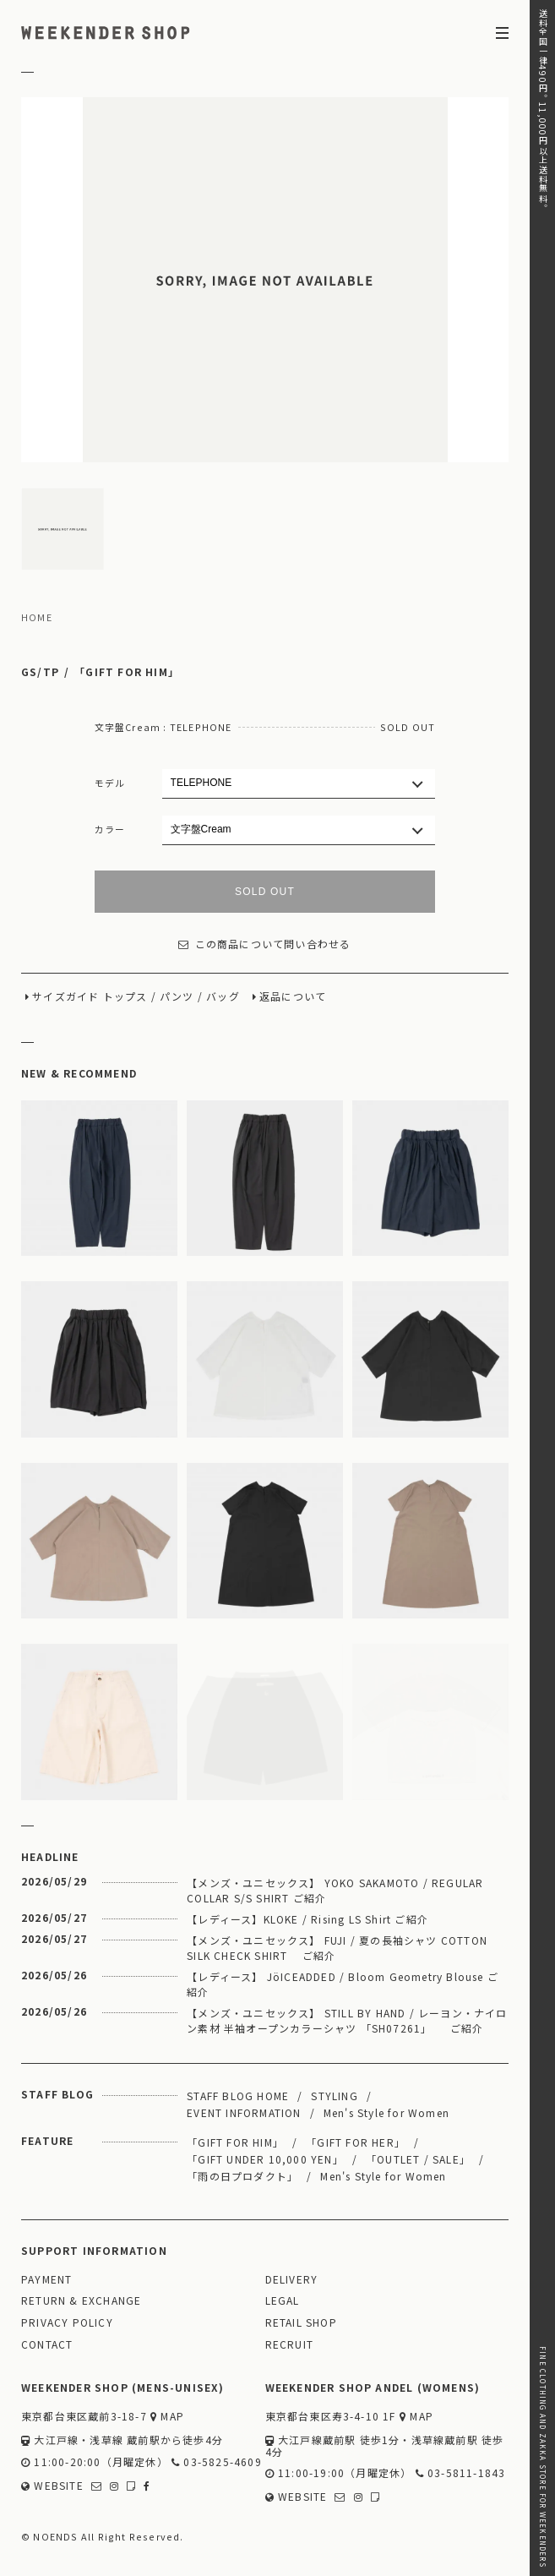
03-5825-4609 (216, 2462)
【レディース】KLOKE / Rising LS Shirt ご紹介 (307, 1919)
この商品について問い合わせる (264, 944)
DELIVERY (291, 2279)
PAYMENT (46, 2279)
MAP (167, 2416)
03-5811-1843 (461, 2473)
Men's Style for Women (386, 2112)
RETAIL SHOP (301, 2323)
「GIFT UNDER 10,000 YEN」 (265, 2159)
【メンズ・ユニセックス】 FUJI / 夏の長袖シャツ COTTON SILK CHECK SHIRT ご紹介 (337, 1947)
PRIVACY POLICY (67, 2323)
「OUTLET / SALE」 (418, 2159)
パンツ (177, 997)
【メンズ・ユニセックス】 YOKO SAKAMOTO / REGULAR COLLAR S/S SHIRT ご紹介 (335, 1890)
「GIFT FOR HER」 (355, 2142)
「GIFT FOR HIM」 (126, 672)
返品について (292, 997)
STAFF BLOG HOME (238, 2095)
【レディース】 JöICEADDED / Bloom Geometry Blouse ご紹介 (342, 1984)
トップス (125, 997)
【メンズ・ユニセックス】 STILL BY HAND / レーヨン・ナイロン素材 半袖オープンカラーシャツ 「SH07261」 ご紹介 (347, 2020)
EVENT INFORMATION (244, 2112)
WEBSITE (52, 2486)
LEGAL (282, 2301)
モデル (110, 782)
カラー (110, 829)
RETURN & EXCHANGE (81, 2301)
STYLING (334, 2095)
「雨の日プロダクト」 (242, 2176)
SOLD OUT (265, 892)
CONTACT (47, 2345)
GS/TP (40, 672)
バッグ (223, 997)
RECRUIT (289, 2345)
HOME (36, 618)
